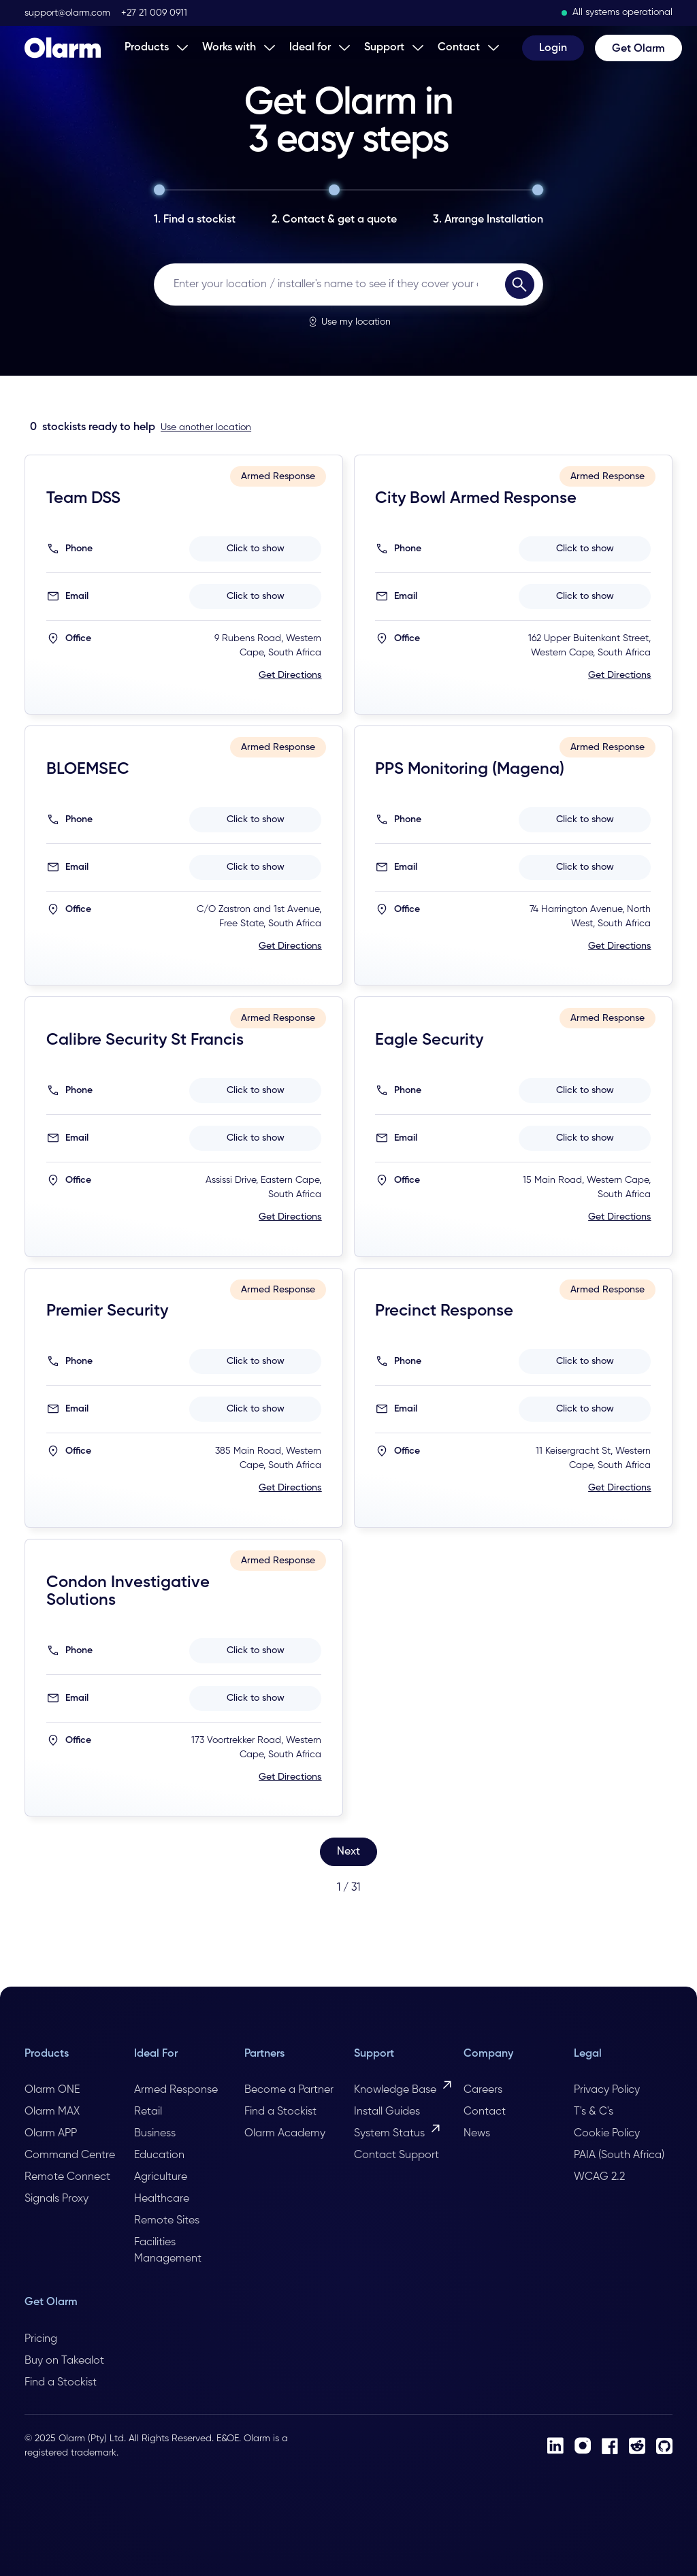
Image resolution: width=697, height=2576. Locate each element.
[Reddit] (637, 2445)
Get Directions (290, 675)
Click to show (256, 548)
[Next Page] (348, 1852)
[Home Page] (63, 47)
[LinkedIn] (555, 2445)
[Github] (664, 2446)
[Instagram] (582, 2445)
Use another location (206, 427)
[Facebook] (610, 2446)
